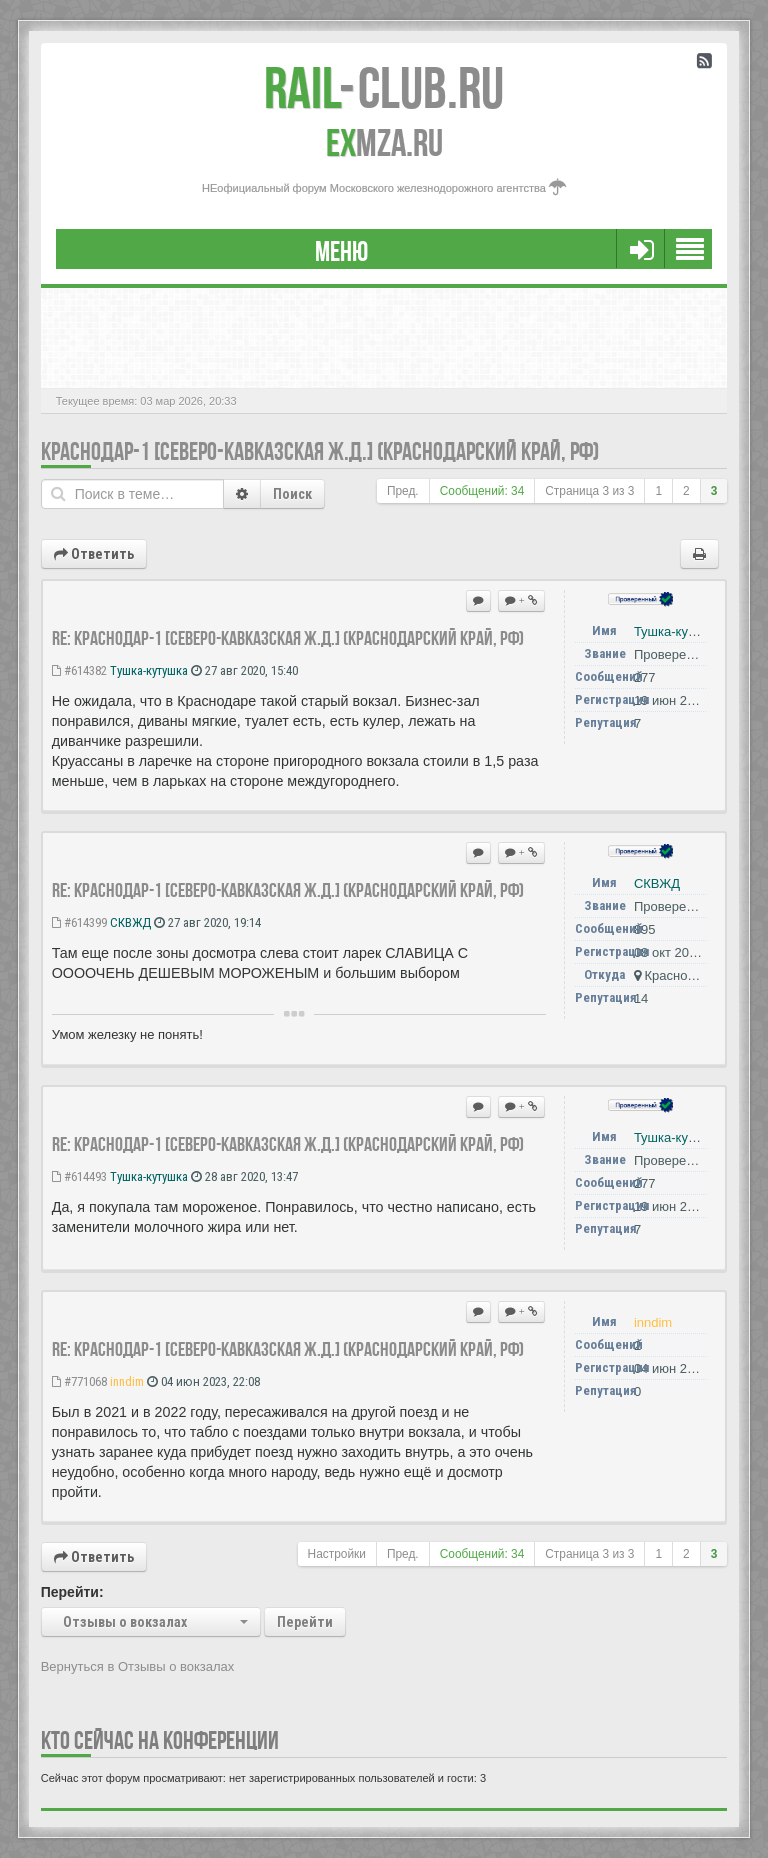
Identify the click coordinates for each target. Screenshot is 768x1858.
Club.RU (384, 88)
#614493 (79, 1176)
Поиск (292, 494)
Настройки (337, 1554)
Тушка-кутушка (149, 670)
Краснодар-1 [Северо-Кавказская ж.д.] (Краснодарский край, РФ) (320, 451)
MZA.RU (384, 143)
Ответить (94, 554)
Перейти (305, 1622)
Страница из (589, 491)
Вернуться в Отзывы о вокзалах (138, 1666)
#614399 (79, 922)
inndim (127, 1381)
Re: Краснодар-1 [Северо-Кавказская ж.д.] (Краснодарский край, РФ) (288, 638)
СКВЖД (130, 922)
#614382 (79, 670)
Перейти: (72, 1592)
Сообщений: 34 (482, 491)
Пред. (403, 491)
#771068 (79, 1381)
